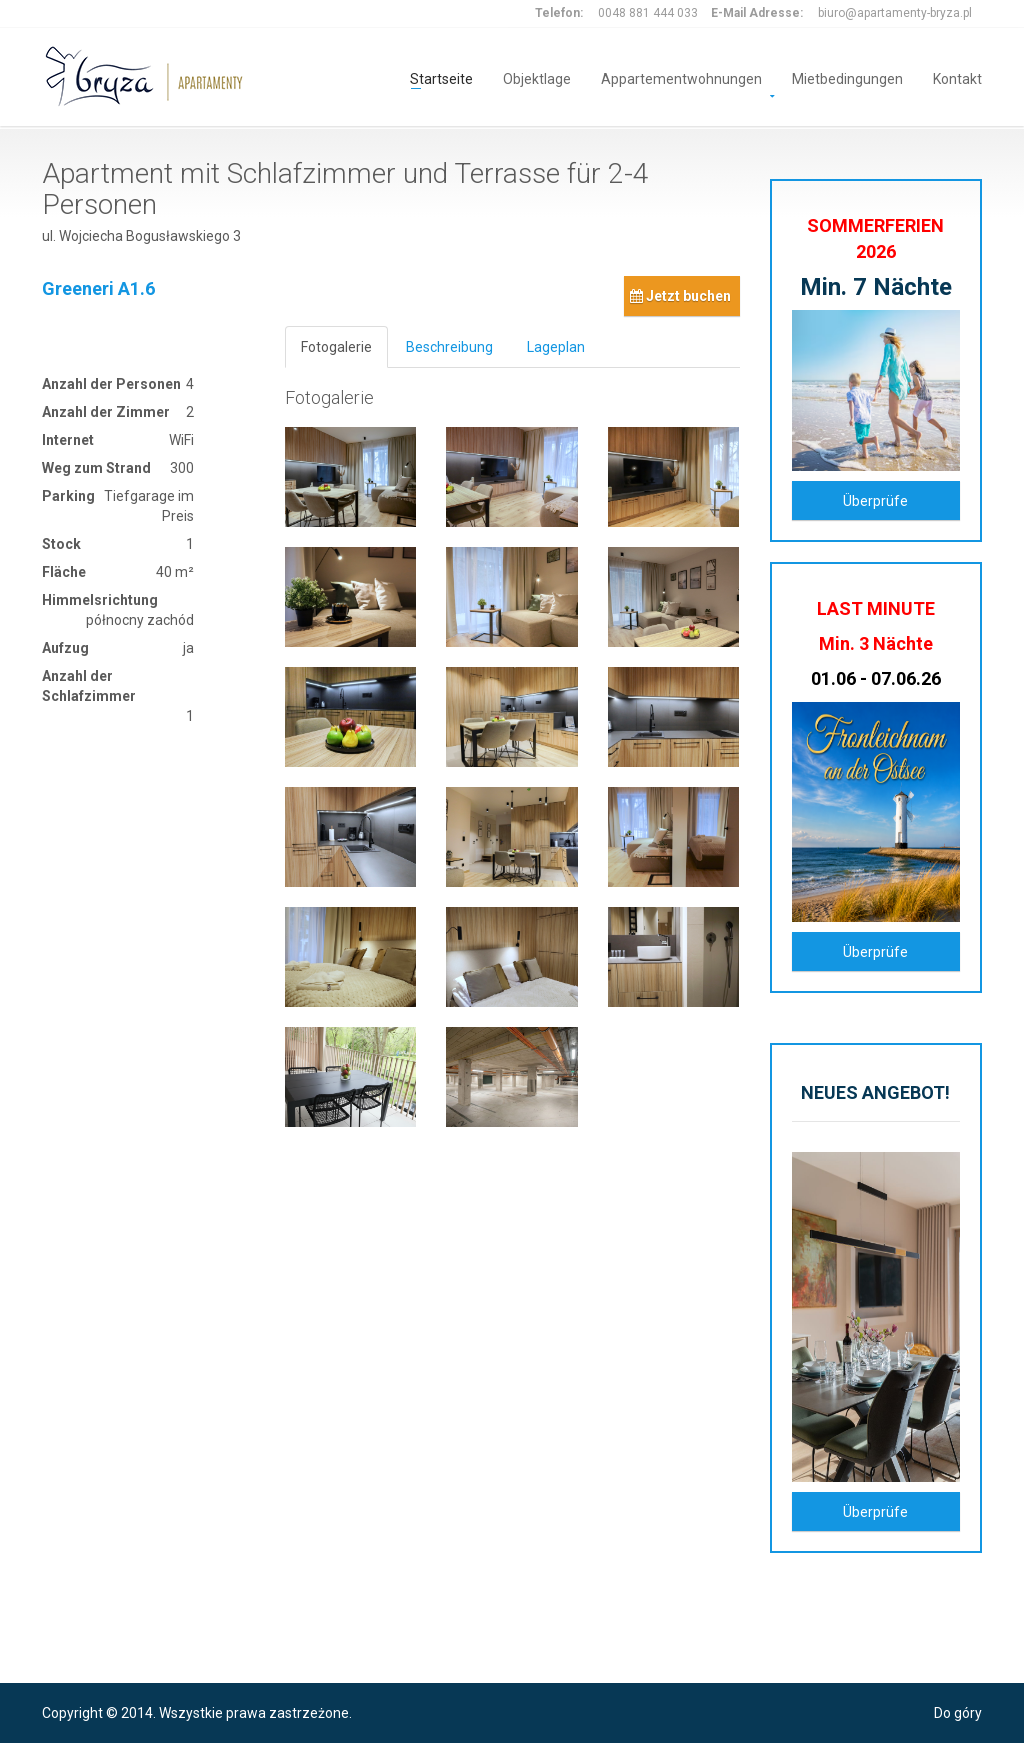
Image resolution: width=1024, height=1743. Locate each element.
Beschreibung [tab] (449, 347)
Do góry (958, 1713)
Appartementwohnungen (681, 77)
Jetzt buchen (680, 296)
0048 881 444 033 (648, 13)
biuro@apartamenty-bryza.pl (895, 13)
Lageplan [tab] (556, 347)
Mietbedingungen (847, 77)
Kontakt (957, 77)
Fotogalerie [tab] (336, 347)
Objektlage (537, 77)
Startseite (441, 77)
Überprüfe (875, 501)
